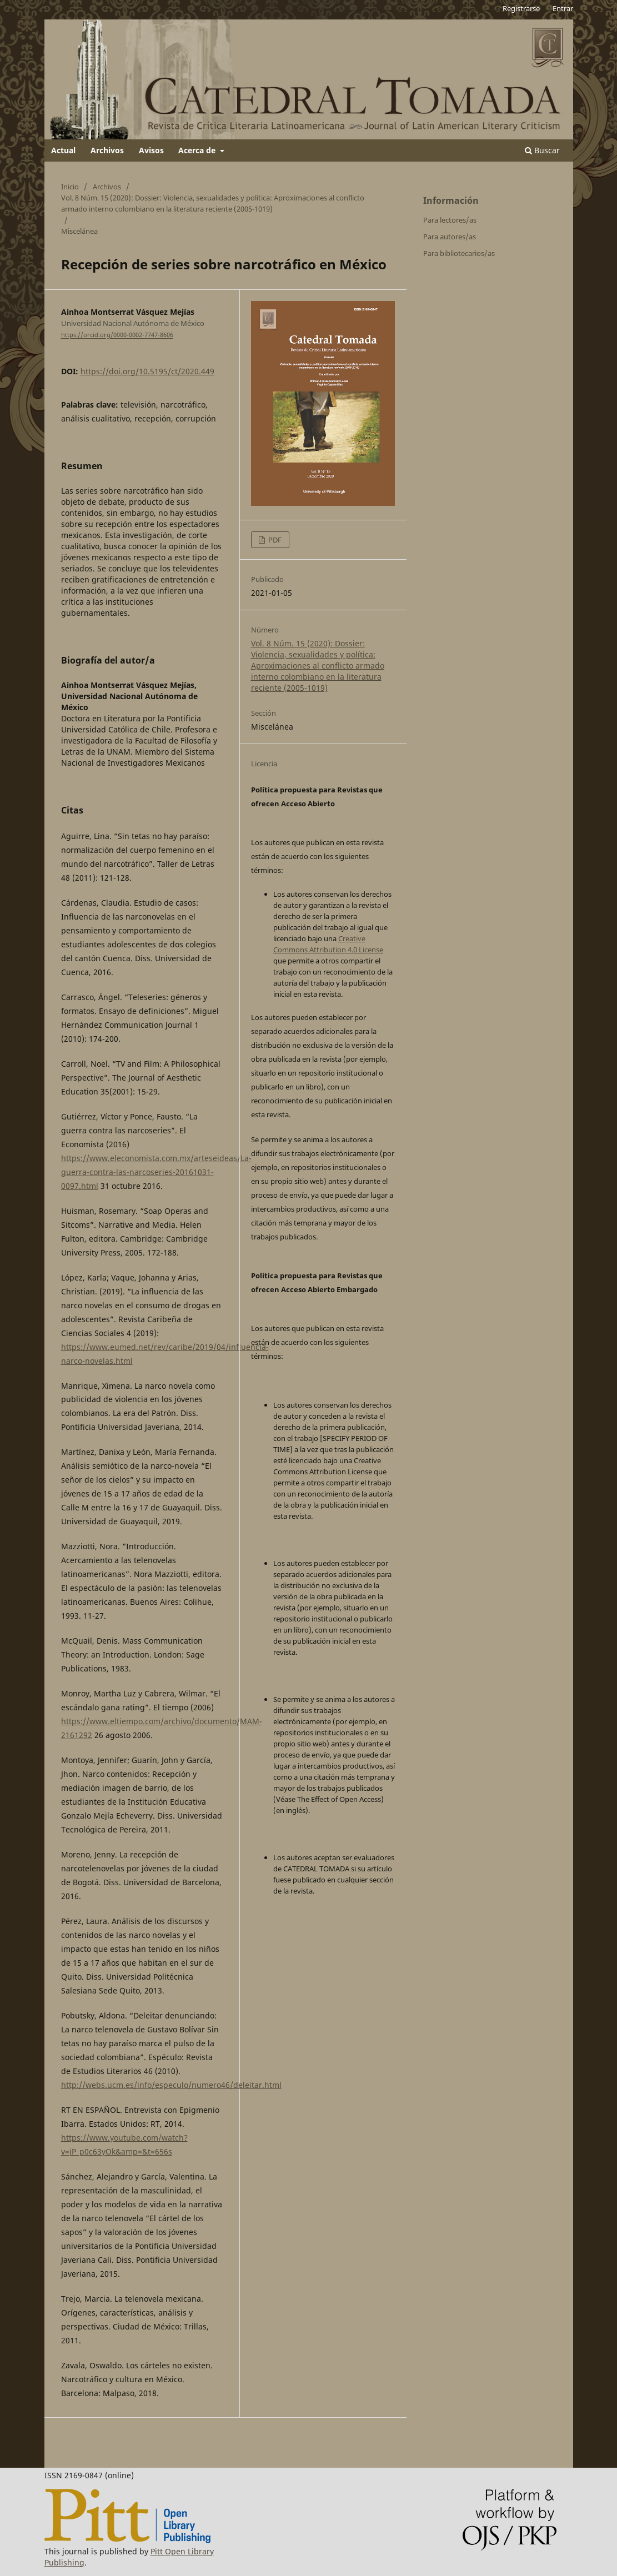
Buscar (542, 150)
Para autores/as (449, 237)
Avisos (151, 150)
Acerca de (198, 150)
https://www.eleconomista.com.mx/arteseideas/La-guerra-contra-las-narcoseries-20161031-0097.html (156, 1172)
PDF (274, 540)
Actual (63, 150)
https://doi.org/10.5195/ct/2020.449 (147, 371)
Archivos (107, 150)
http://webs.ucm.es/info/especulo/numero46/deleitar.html (171, 2085)
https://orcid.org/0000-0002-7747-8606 (117, 335)
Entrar (563, 8)
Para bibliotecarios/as (459, 253)
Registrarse (521, 8)
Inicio (70, 187)
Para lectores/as (449, 220)
